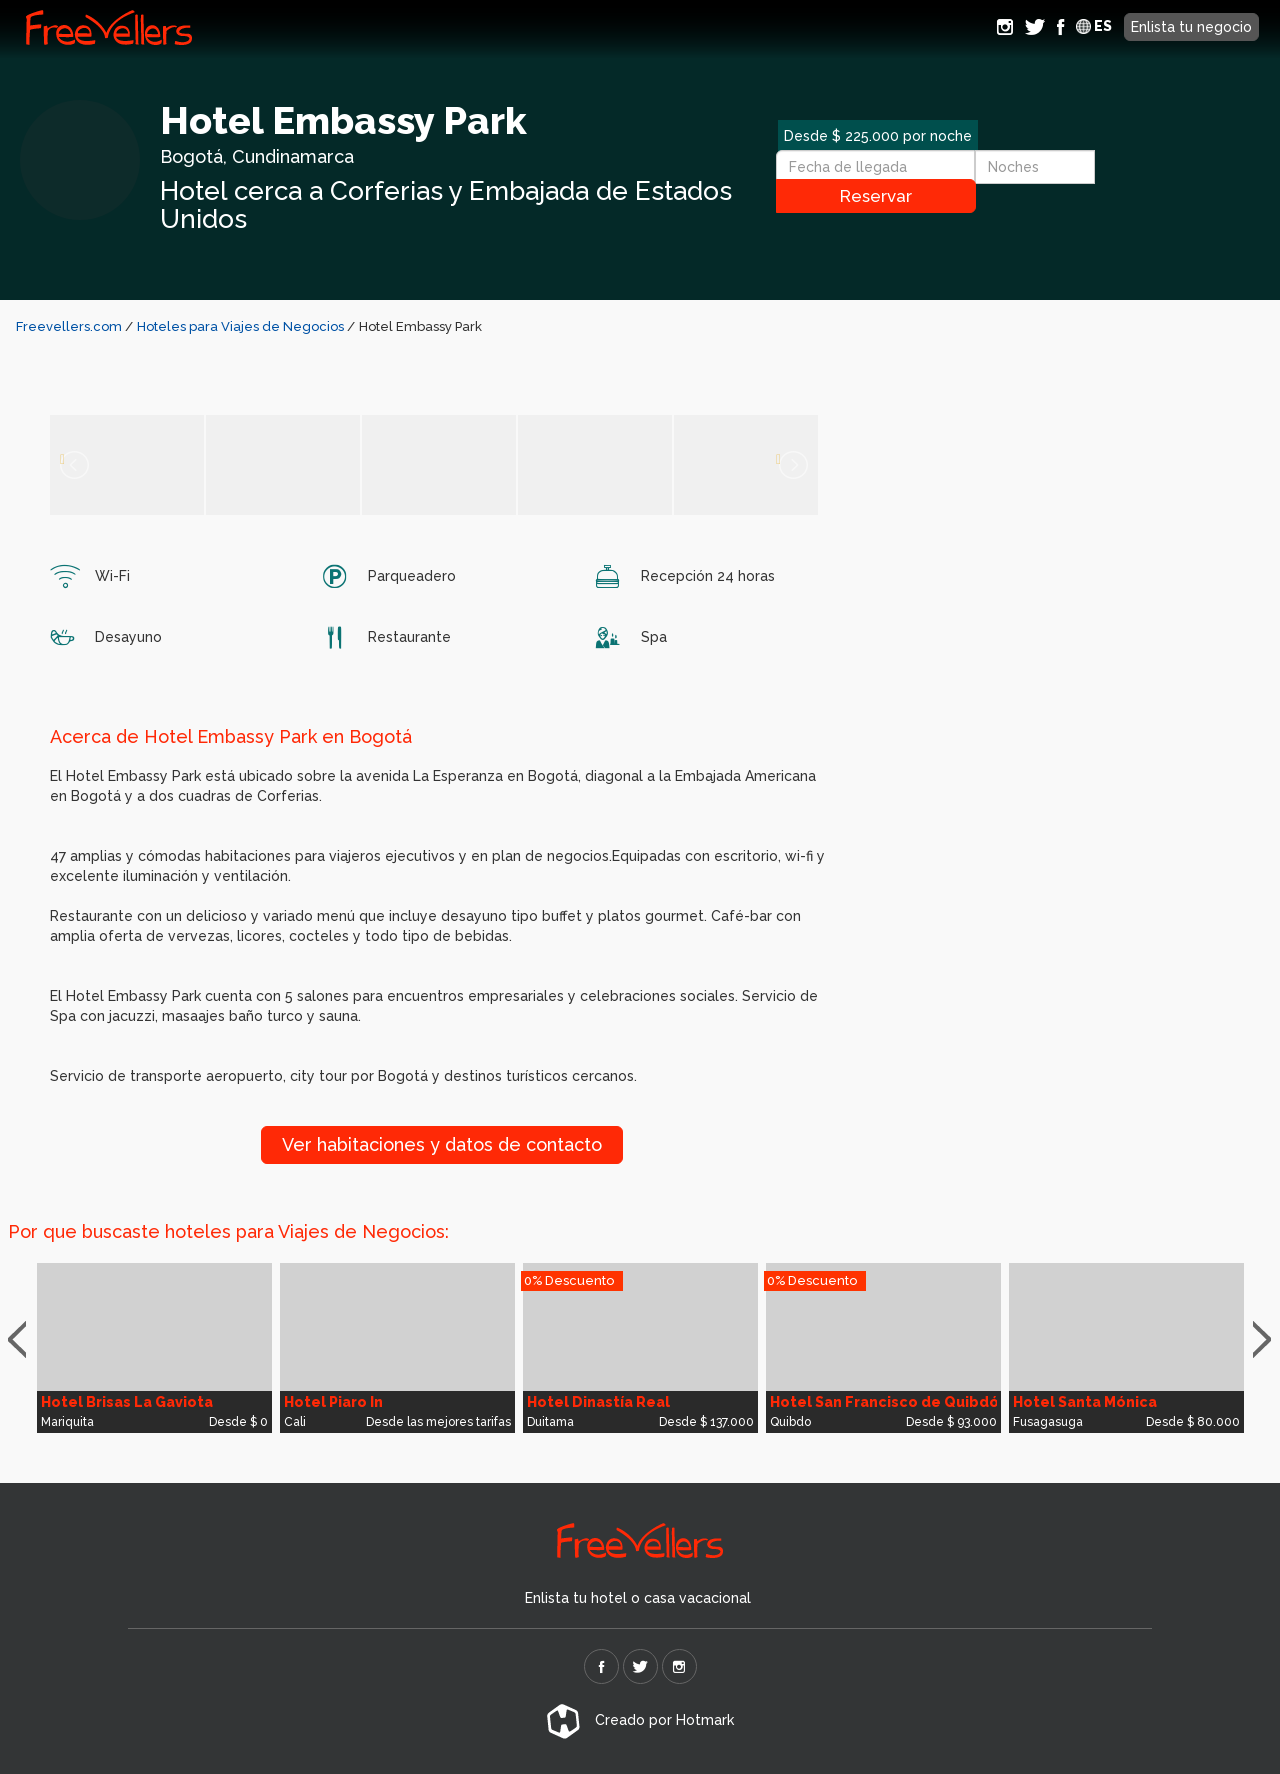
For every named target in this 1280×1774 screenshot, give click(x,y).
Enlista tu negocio (1191, 27)
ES (1094, 26)
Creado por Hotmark (640, 1720)
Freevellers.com (69, 326)
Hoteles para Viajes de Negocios (242, 326)
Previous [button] (26, 1340)
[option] (154, 1348)
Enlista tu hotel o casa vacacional (638, 1598)
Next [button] (1266, 1340)
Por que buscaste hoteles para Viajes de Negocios (226, 1231)
